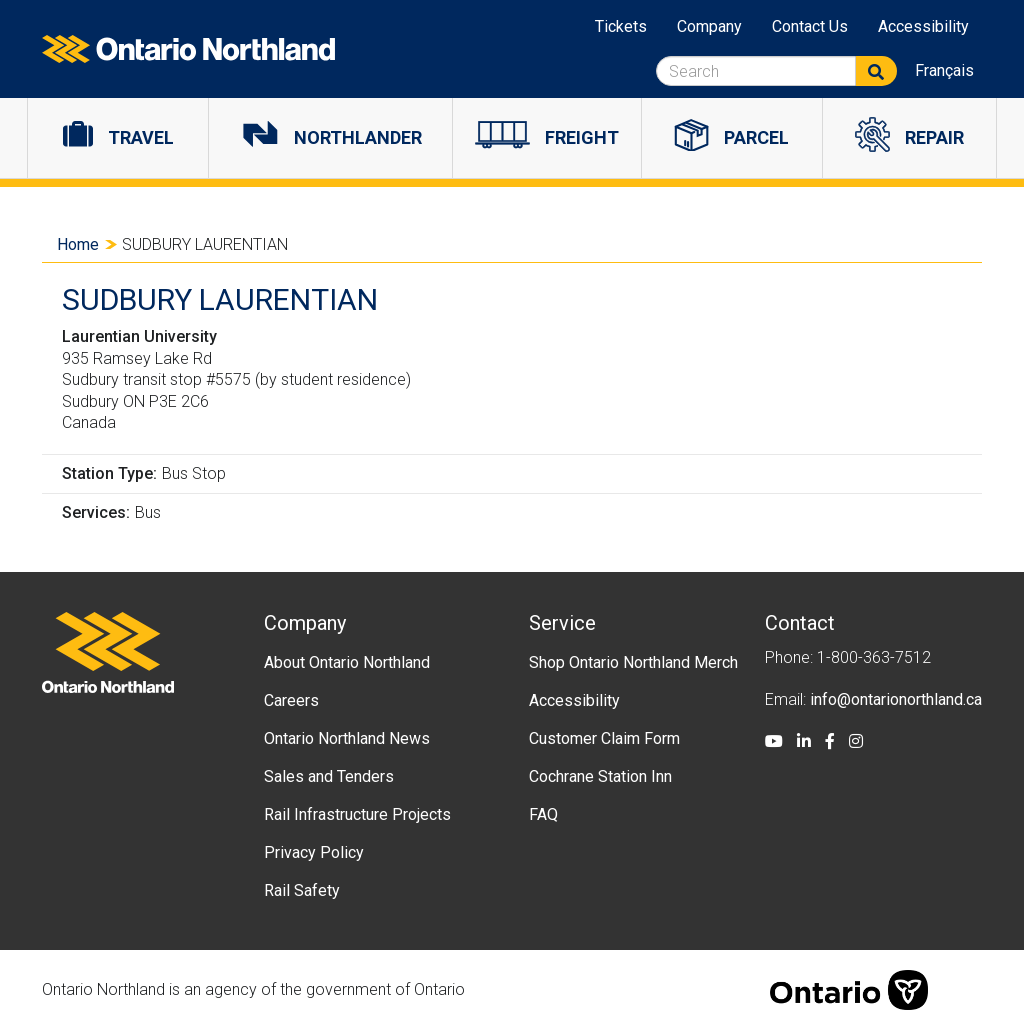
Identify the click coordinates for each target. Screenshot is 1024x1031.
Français (944, 70)
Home (78, 244)
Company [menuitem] (709, 26)
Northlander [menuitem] (358, 137)
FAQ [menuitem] (543, 814)
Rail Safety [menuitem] (302, 890)
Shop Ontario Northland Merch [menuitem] (633, 662)
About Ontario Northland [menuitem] (347, 662)
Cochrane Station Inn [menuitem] (600, 776)
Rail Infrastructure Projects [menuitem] (357, 814)
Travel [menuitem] (141, 137)
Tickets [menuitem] (621, 26)
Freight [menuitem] (582, 137)
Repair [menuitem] (934, 137)
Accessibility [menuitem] (923, 26)
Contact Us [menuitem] (810, 26)
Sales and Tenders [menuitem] (329, 776)
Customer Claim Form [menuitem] (604, 738)
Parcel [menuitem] (756, 137)
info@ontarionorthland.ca (896, 699)
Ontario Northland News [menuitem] (347, 738)
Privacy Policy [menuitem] (314, 852)
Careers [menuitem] (291, 700)
